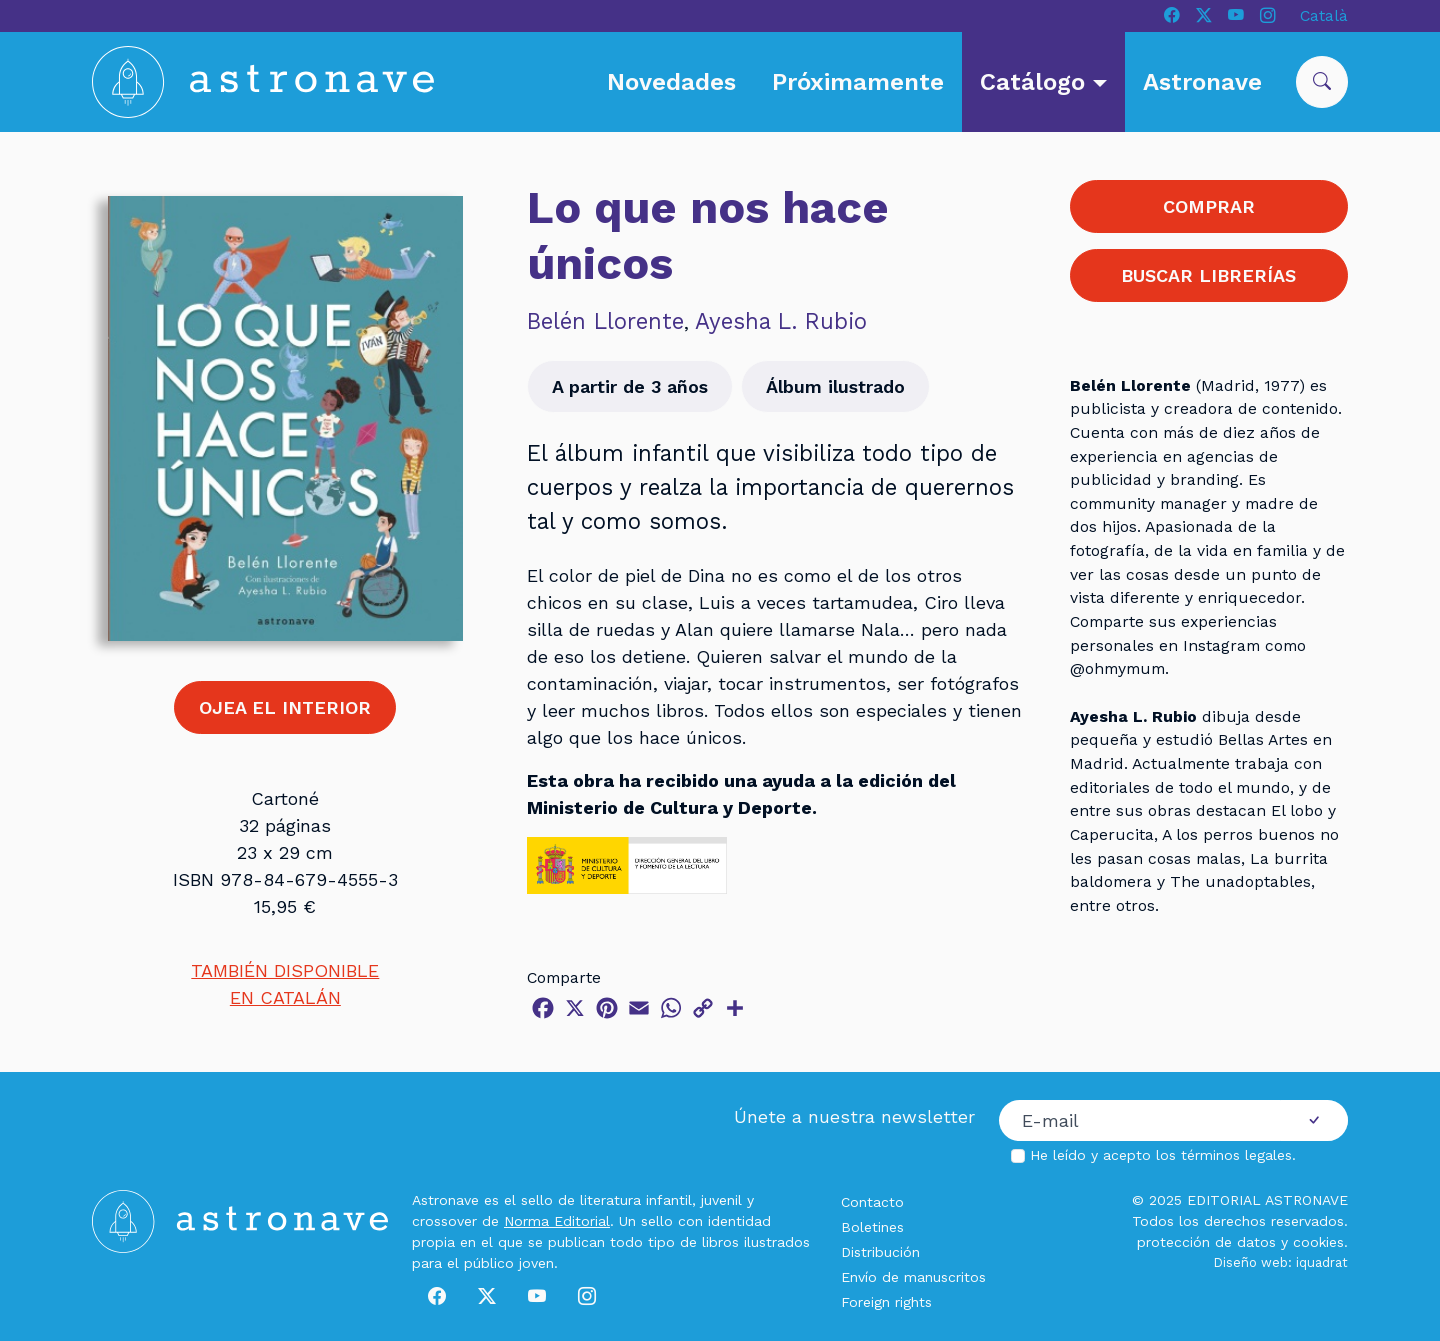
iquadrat (1322, 1262)
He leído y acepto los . (1163, 1155)
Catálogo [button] (1036, 82)
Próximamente (858, 82)
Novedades (671, 82)
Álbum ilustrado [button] (835, 386)
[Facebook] (1172, 16)
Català (1324, 15)
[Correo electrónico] (1140, 1121)
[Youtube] (1236, 16)
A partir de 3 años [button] (630, 386)
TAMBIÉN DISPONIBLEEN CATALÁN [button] (285, 984)
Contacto (872, 1202)
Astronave (1202, 82)
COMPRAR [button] (1209, 206)
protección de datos (1206, 1242)
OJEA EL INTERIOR (285, 707)
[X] (1204, 16)
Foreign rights (886, 1302)
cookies (1318, 1242)
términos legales (1236, 1155)
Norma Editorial (557, 1221)
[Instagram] (1268, 16)
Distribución (880, 1252)
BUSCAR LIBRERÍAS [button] (1208, 275)
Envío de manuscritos (913, 1277)
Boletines (872, 1227)
